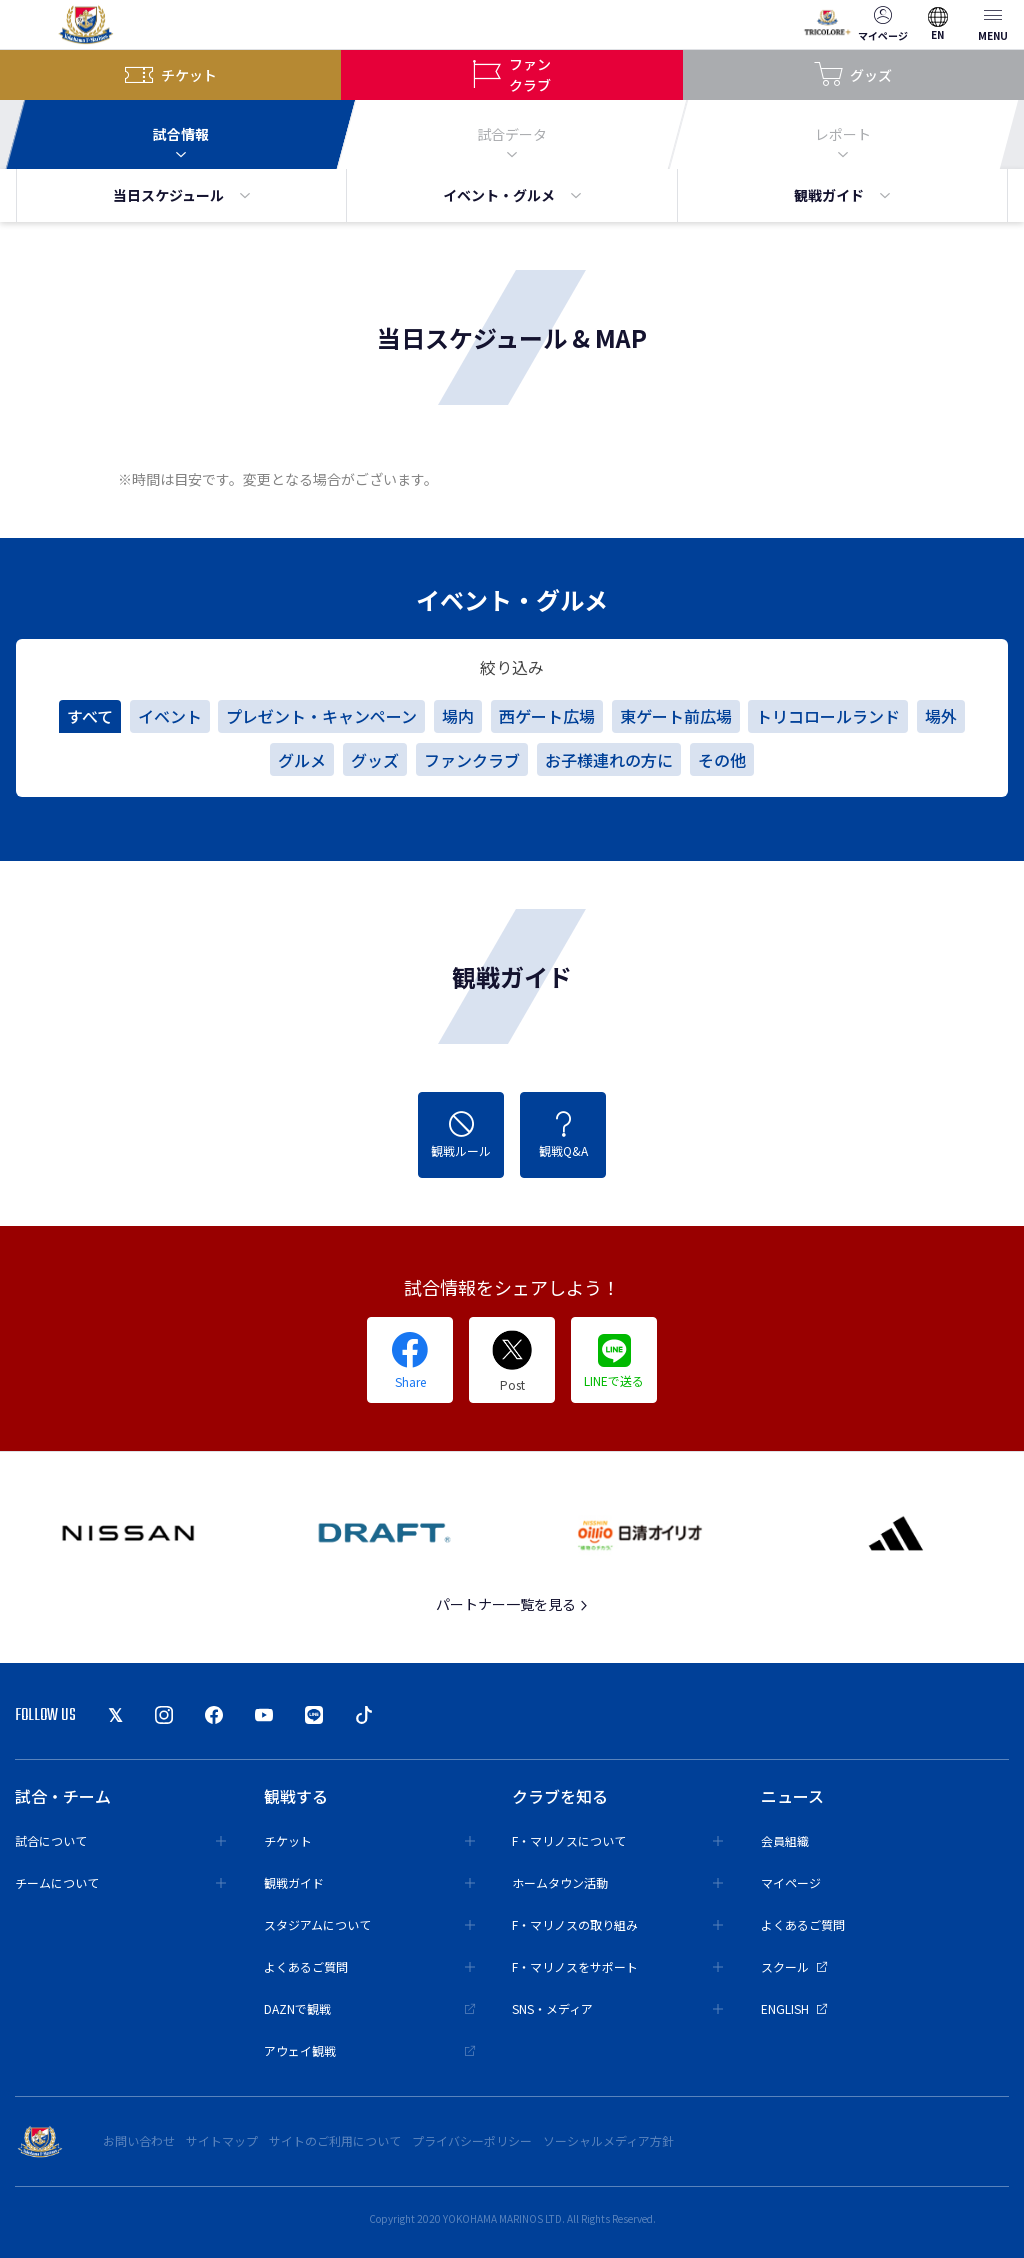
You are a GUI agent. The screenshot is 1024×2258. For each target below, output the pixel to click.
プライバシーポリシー (472, 2140)
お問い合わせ (139, 2140)
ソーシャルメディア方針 (608, 2140)
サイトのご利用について (335, 2140)
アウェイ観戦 (369, 2050)
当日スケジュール (181, 195)
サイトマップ (222, 2140)
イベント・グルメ (512, 195)
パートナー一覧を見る (512, 1604)
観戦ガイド (842, 195)
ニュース (792, 1796)
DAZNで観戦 (369, 2008)
